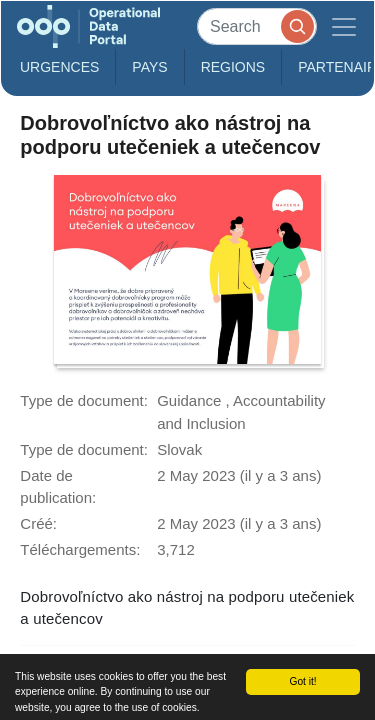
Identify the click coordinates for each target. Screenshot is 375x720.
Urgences (59, 67)
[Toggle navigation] (344, 26)
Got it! (302, 681)
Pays (149, 67)
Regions (233, 67)
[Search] (257, 26)
